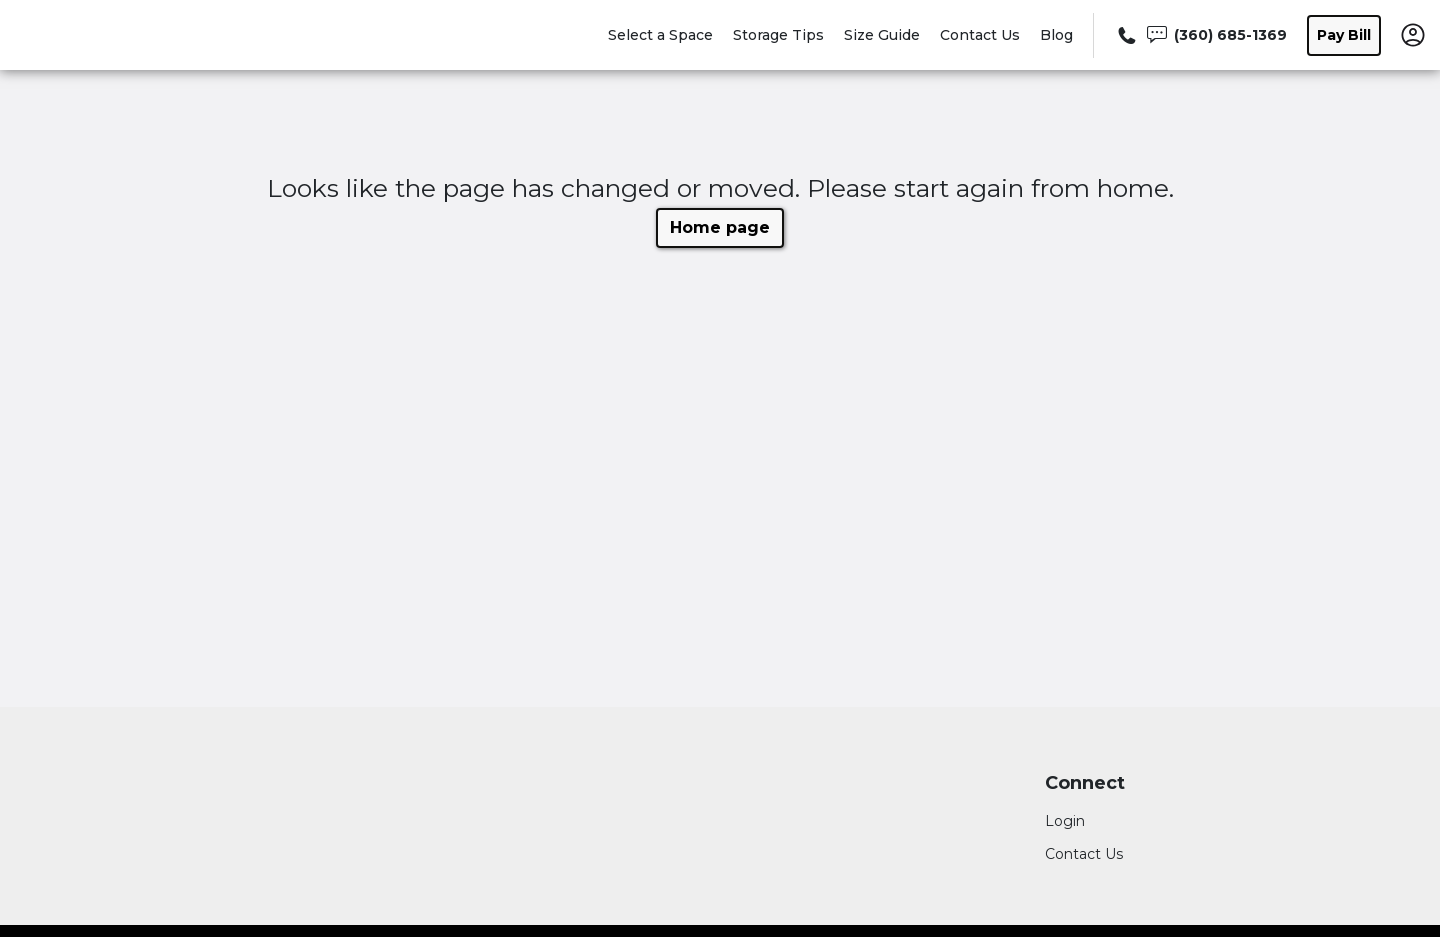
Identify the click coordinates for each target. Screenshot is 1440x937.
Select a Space (660, 35)
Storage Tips (778, 35)
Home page (720, 227)
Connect (1085, 783)
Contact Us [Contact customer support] (1084, 854)
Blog (1056, 35)
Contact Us (980, 35)
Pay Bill (1344, 35)
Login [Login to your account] (1065, 821)
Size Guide (882, 35)
